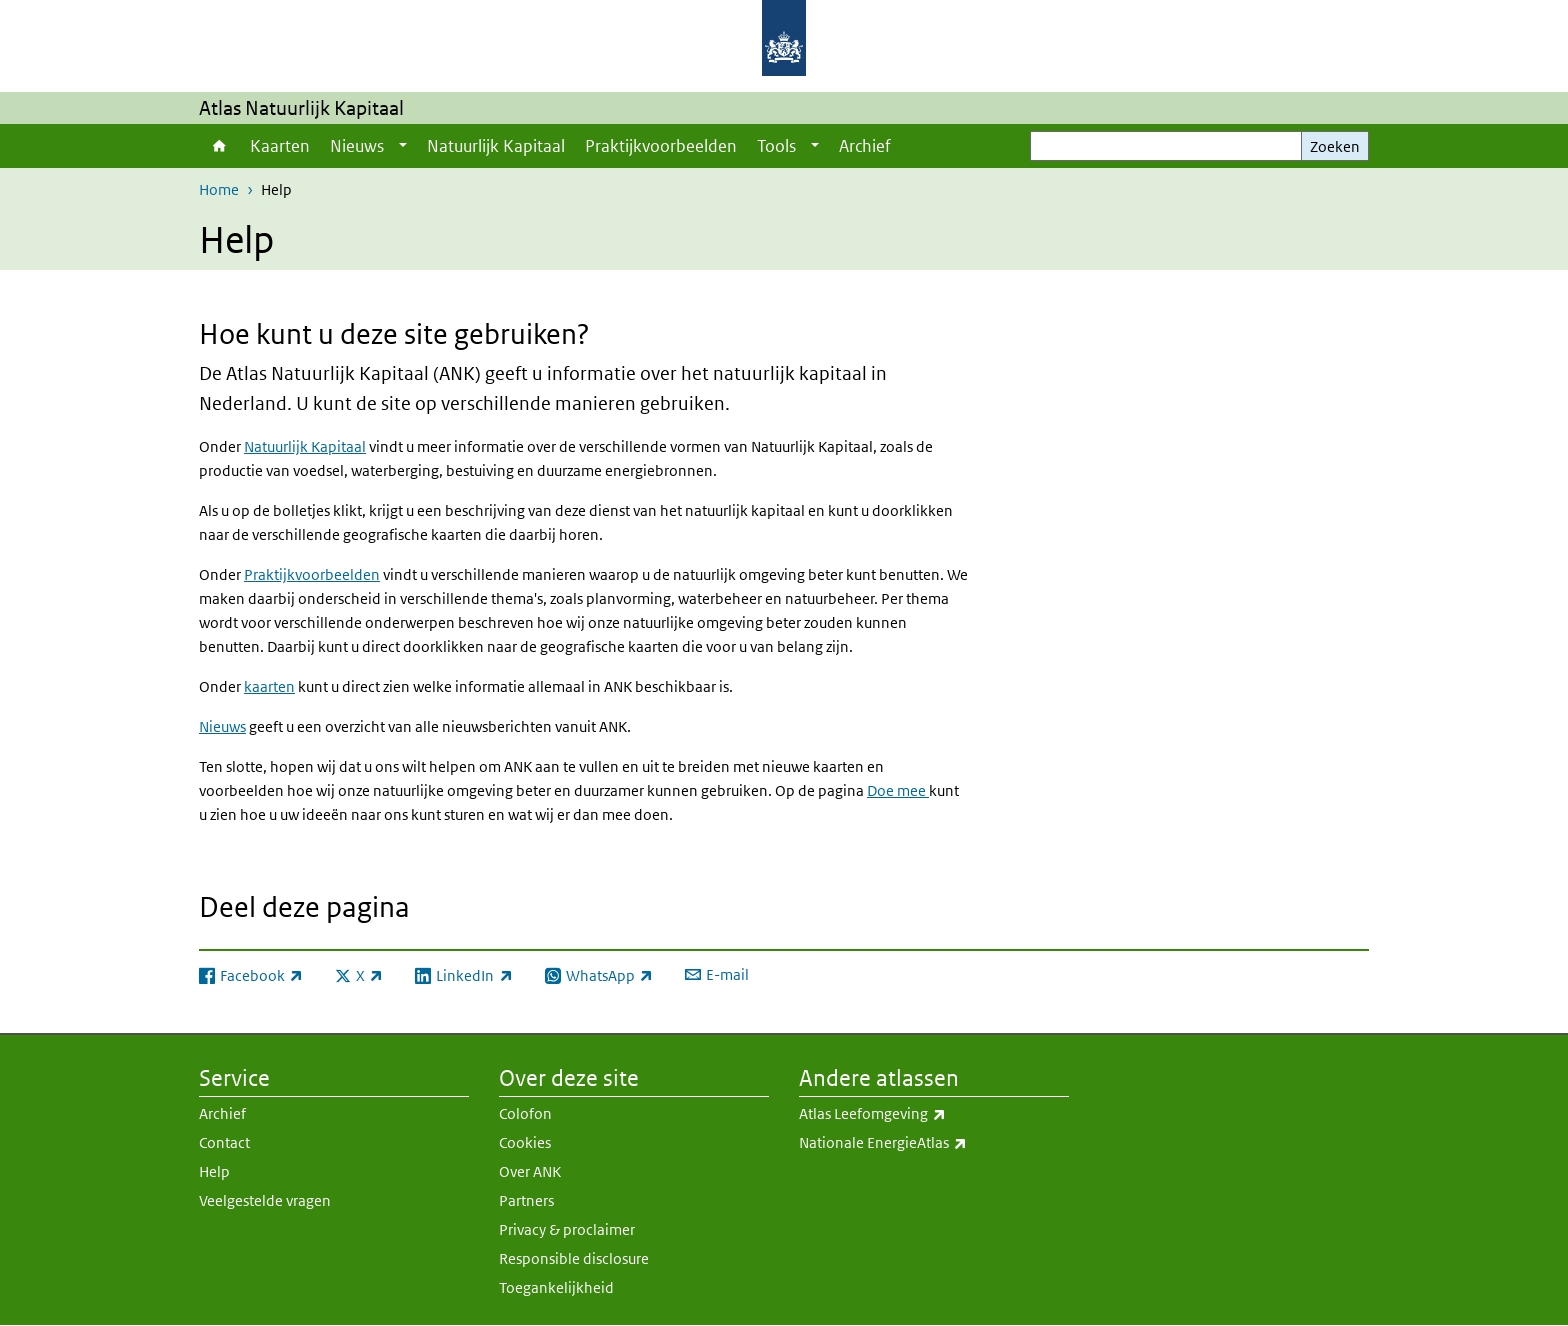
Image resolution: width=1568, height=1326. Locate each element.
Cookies (525, 1142)
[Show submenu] (403, 146)
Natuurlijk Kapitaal (496, 146)
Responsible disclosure (574, 1258)
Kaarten (280, 146)
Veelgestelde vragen (265, 1200)
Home (219, 146)
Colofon (525, 1113)
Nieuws (357, 146)
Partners (526, 1200)
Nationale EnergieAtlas (934, 1143)
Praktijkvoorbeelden (661, 146)
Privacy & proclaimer (567, 1229)
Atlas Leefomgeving (934, 1114)
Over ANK (530, 1171)
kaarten (269, 686)
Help (214, 1171)
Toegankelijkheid (556, 1287)
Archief (865, 146)
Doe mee (898, 790)
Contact (224, 1142)
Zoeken (1335, 146)
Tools (776, 146)
